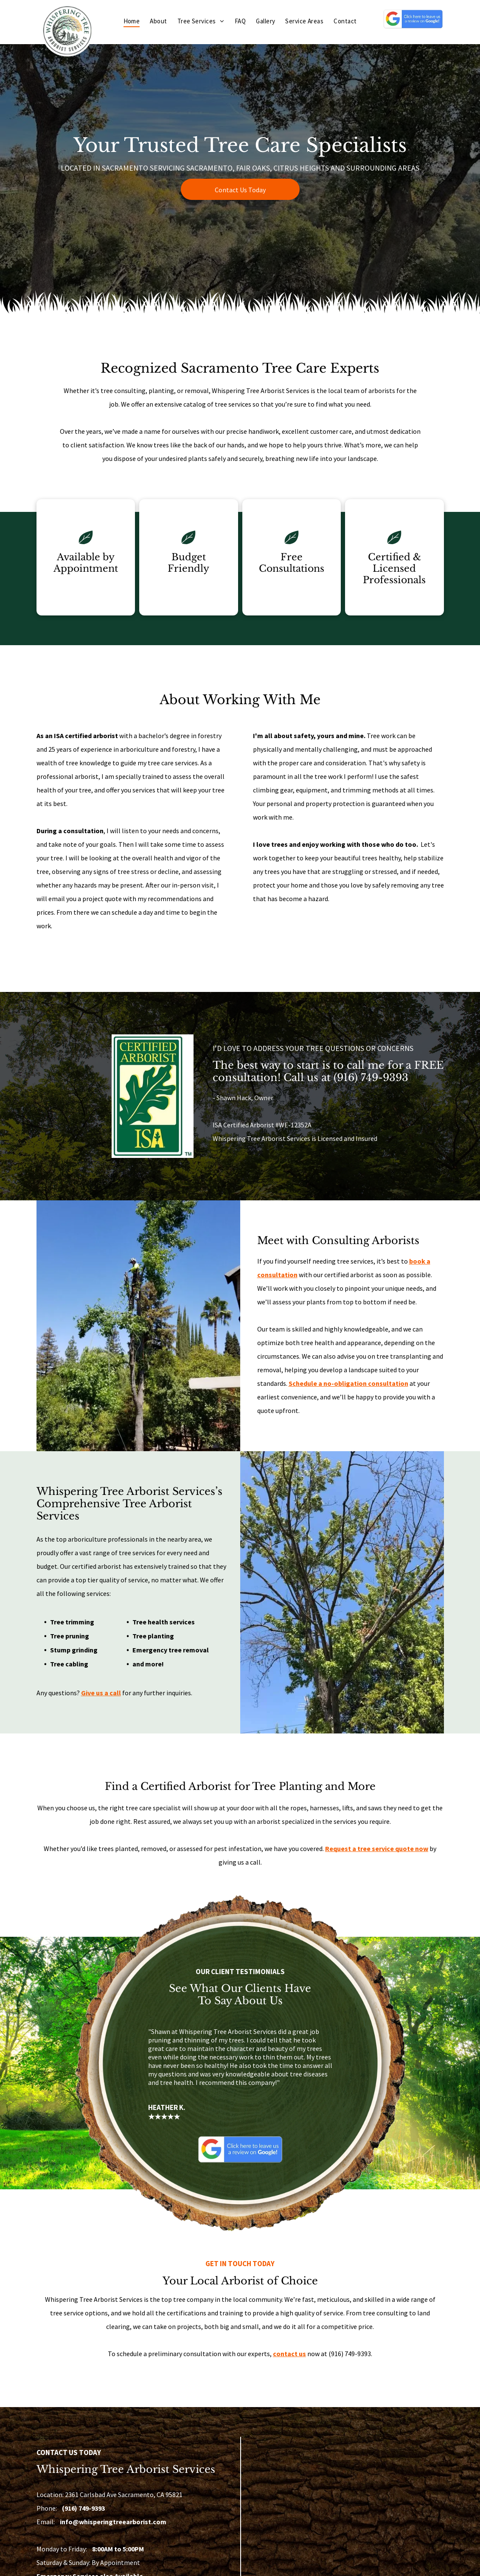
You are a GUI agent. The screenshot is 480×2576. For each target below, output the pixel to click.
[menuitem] (131, 21)
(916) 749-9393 (371, 1077)
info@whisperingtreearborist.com (113, 2521)
